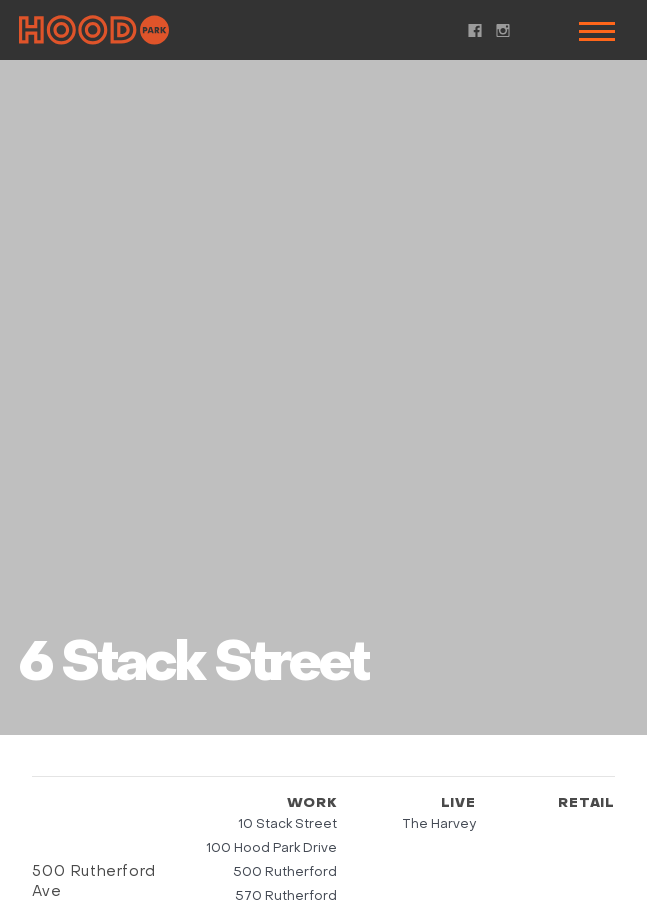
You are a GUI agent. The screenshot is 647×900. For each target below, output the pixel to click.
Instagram (504, 30)
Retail (586, 803)
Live (458, 803)
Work (312, 803)
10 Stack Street (287, 824)
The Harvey (439, 824)
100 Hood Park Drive (271, 848)
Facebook (476, 30)
